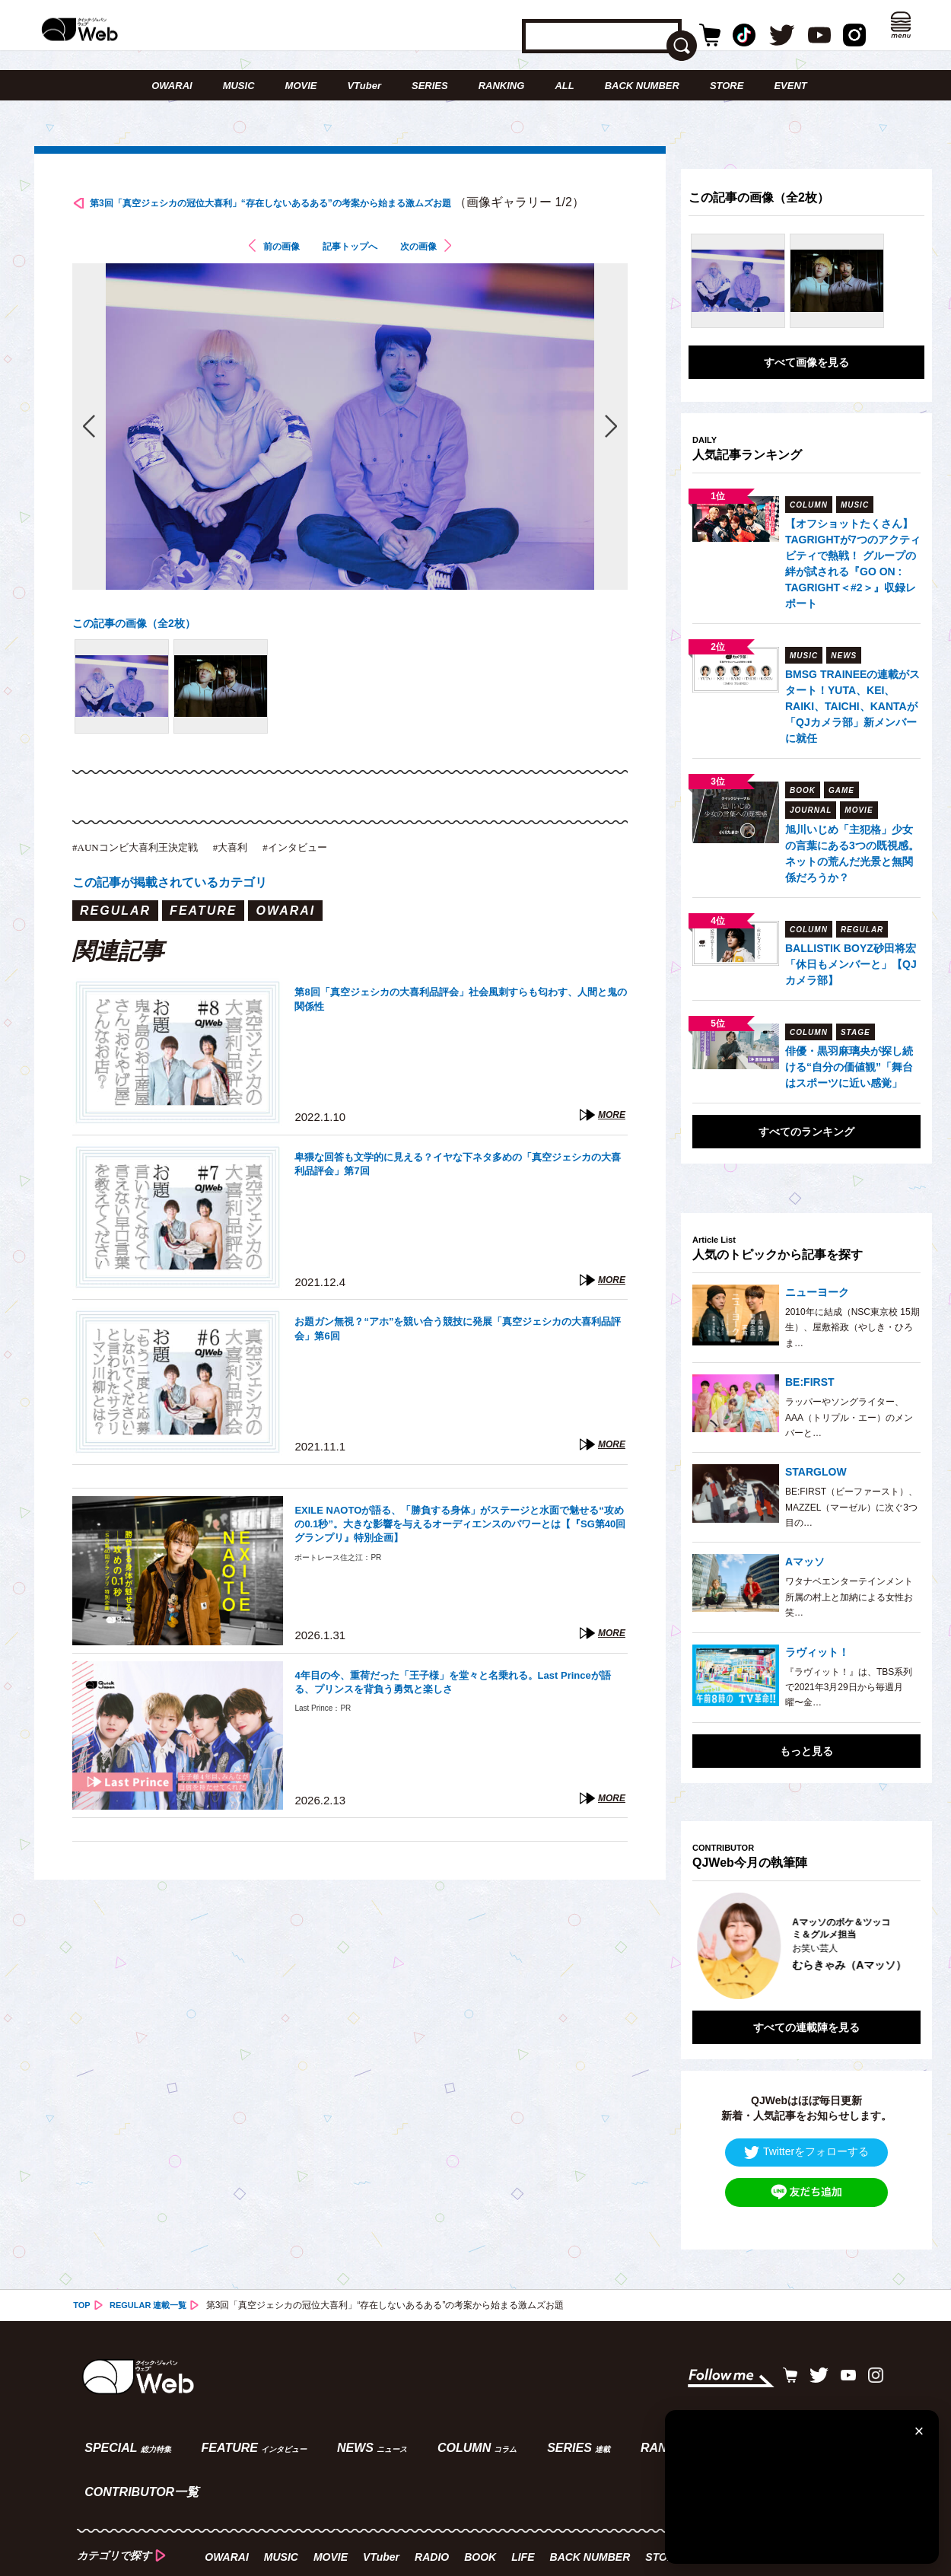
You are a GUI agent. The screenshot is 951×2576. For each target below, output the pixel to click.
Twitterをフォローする (806, 2128)
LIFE (525, 2479)
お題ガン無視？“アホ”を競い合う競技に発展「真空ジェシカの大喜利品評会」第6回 (458, 1362)
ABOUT (96, 2512)
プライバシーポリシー (570, 2512)
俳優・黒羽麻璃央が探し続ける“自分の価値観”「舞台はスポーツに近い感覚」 (849, 1067)
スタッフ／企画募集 (437, 2512)
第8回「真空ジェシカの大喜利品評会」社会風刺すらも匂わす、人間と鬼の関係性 (456, 1033)
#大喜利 (263, 877)
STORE (727, 85)
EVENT (790, 85)
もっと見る (806, 1751)
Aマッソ (805, 1561)
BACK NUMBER (642, 85)
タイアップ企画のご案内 (299, 2512)
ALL (564, 85)
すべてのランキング (806, 1132)
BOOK (483, 2479)
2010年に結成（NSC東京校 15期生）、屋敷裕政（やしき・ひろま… (852, 1327)
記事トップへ (349, 276)
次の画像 (433, 276)
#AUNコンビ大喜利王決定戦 (149, 877)
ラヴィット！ (817, 1652)
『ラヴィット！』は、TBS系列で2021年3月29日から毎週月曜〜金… (848, 1687)
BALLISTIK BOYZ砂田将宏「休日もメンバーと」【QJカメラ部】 (851, 964)
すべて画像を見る (806, 362)
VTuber (364, 85)
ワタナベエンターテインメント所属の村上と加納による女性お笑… (849, 1597)
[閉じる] (919, 2430)
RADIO (435, 2479)
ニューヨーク (817, 1292)
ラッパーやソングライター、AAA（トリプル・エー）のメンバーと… (849, 1417)
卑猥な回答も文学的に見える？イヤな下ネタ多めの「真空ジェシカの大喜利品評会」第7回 (458, 1198)
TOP (82, 2282)
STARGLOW (816, 1472)
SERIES (430, 85)
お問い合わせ (178, 2512)
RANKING (502, 85)
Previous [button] (707, 1934)
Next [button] (894, 1934)
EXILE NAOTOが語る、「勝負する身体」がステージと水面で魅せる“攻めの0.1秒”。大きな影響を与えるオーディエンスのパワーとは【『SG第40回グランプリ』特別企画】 (457, 1560)
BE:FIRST (810, 1382)
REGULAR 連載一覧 (153, 2282)
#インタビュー (339, 877)
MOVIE (301, 85)
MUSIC (239, 85)
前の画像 (266, 276)
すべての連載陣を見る (806, 2004)
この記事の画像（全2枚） (142, 653)
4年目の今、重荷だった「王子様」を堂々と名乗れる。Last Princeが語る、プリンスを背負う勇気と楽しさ (456, 1716)
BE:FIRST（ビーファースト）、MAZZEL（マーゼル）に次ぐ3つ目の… (851, 1507)
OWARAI (171, 85)
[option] (806, 1934)
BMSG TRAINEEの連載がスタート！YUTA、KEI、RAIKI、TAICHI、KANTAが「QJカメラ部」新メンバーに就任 (852, 706)
